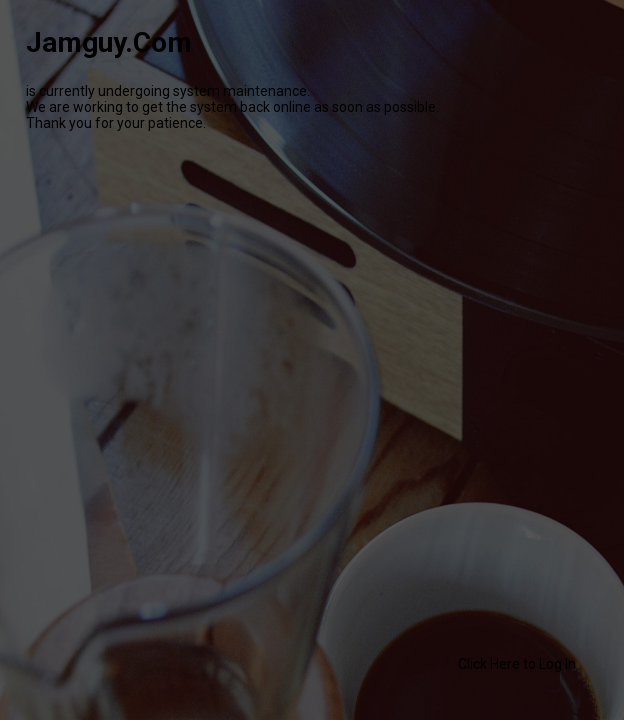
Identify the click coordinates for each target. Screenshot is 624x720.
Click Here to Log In (517, 664)
